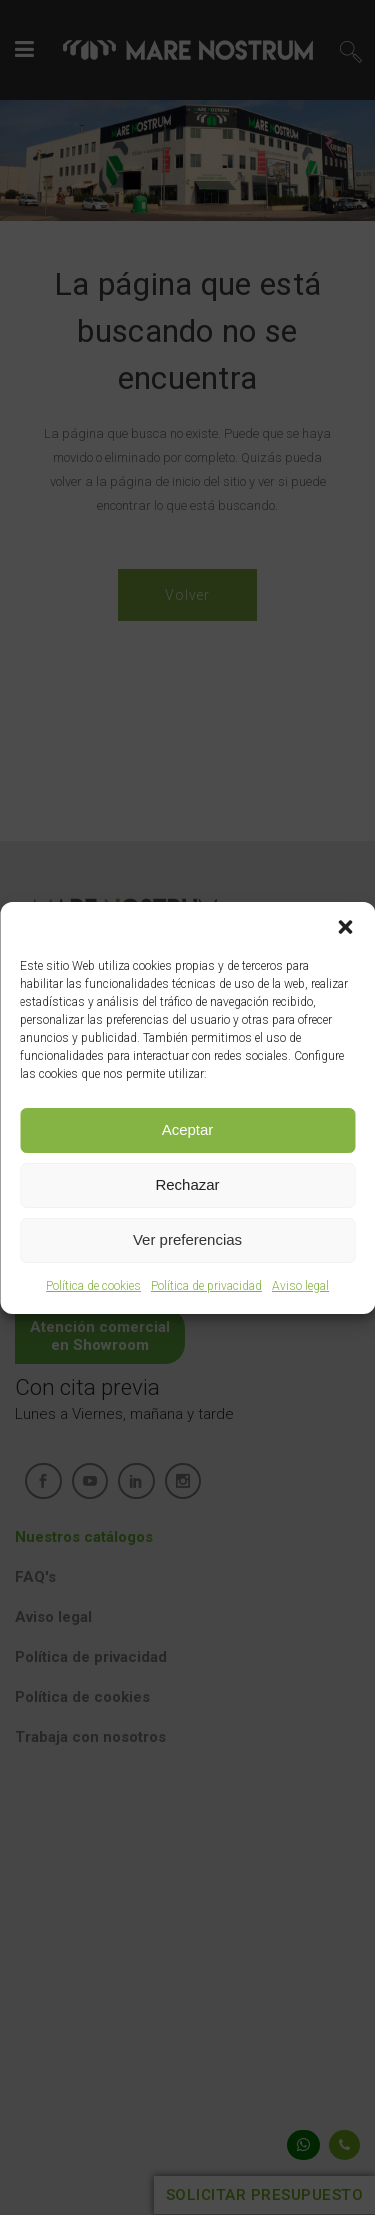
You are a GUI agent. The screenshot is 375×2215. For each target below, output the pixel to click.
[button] (345, 927)
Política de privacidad (206, 1286)
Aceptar (188, 1129)
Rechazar (187, 1184)
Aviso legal (300, 1286)
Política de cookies (93, 1286)
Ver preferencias (187, 1239)
